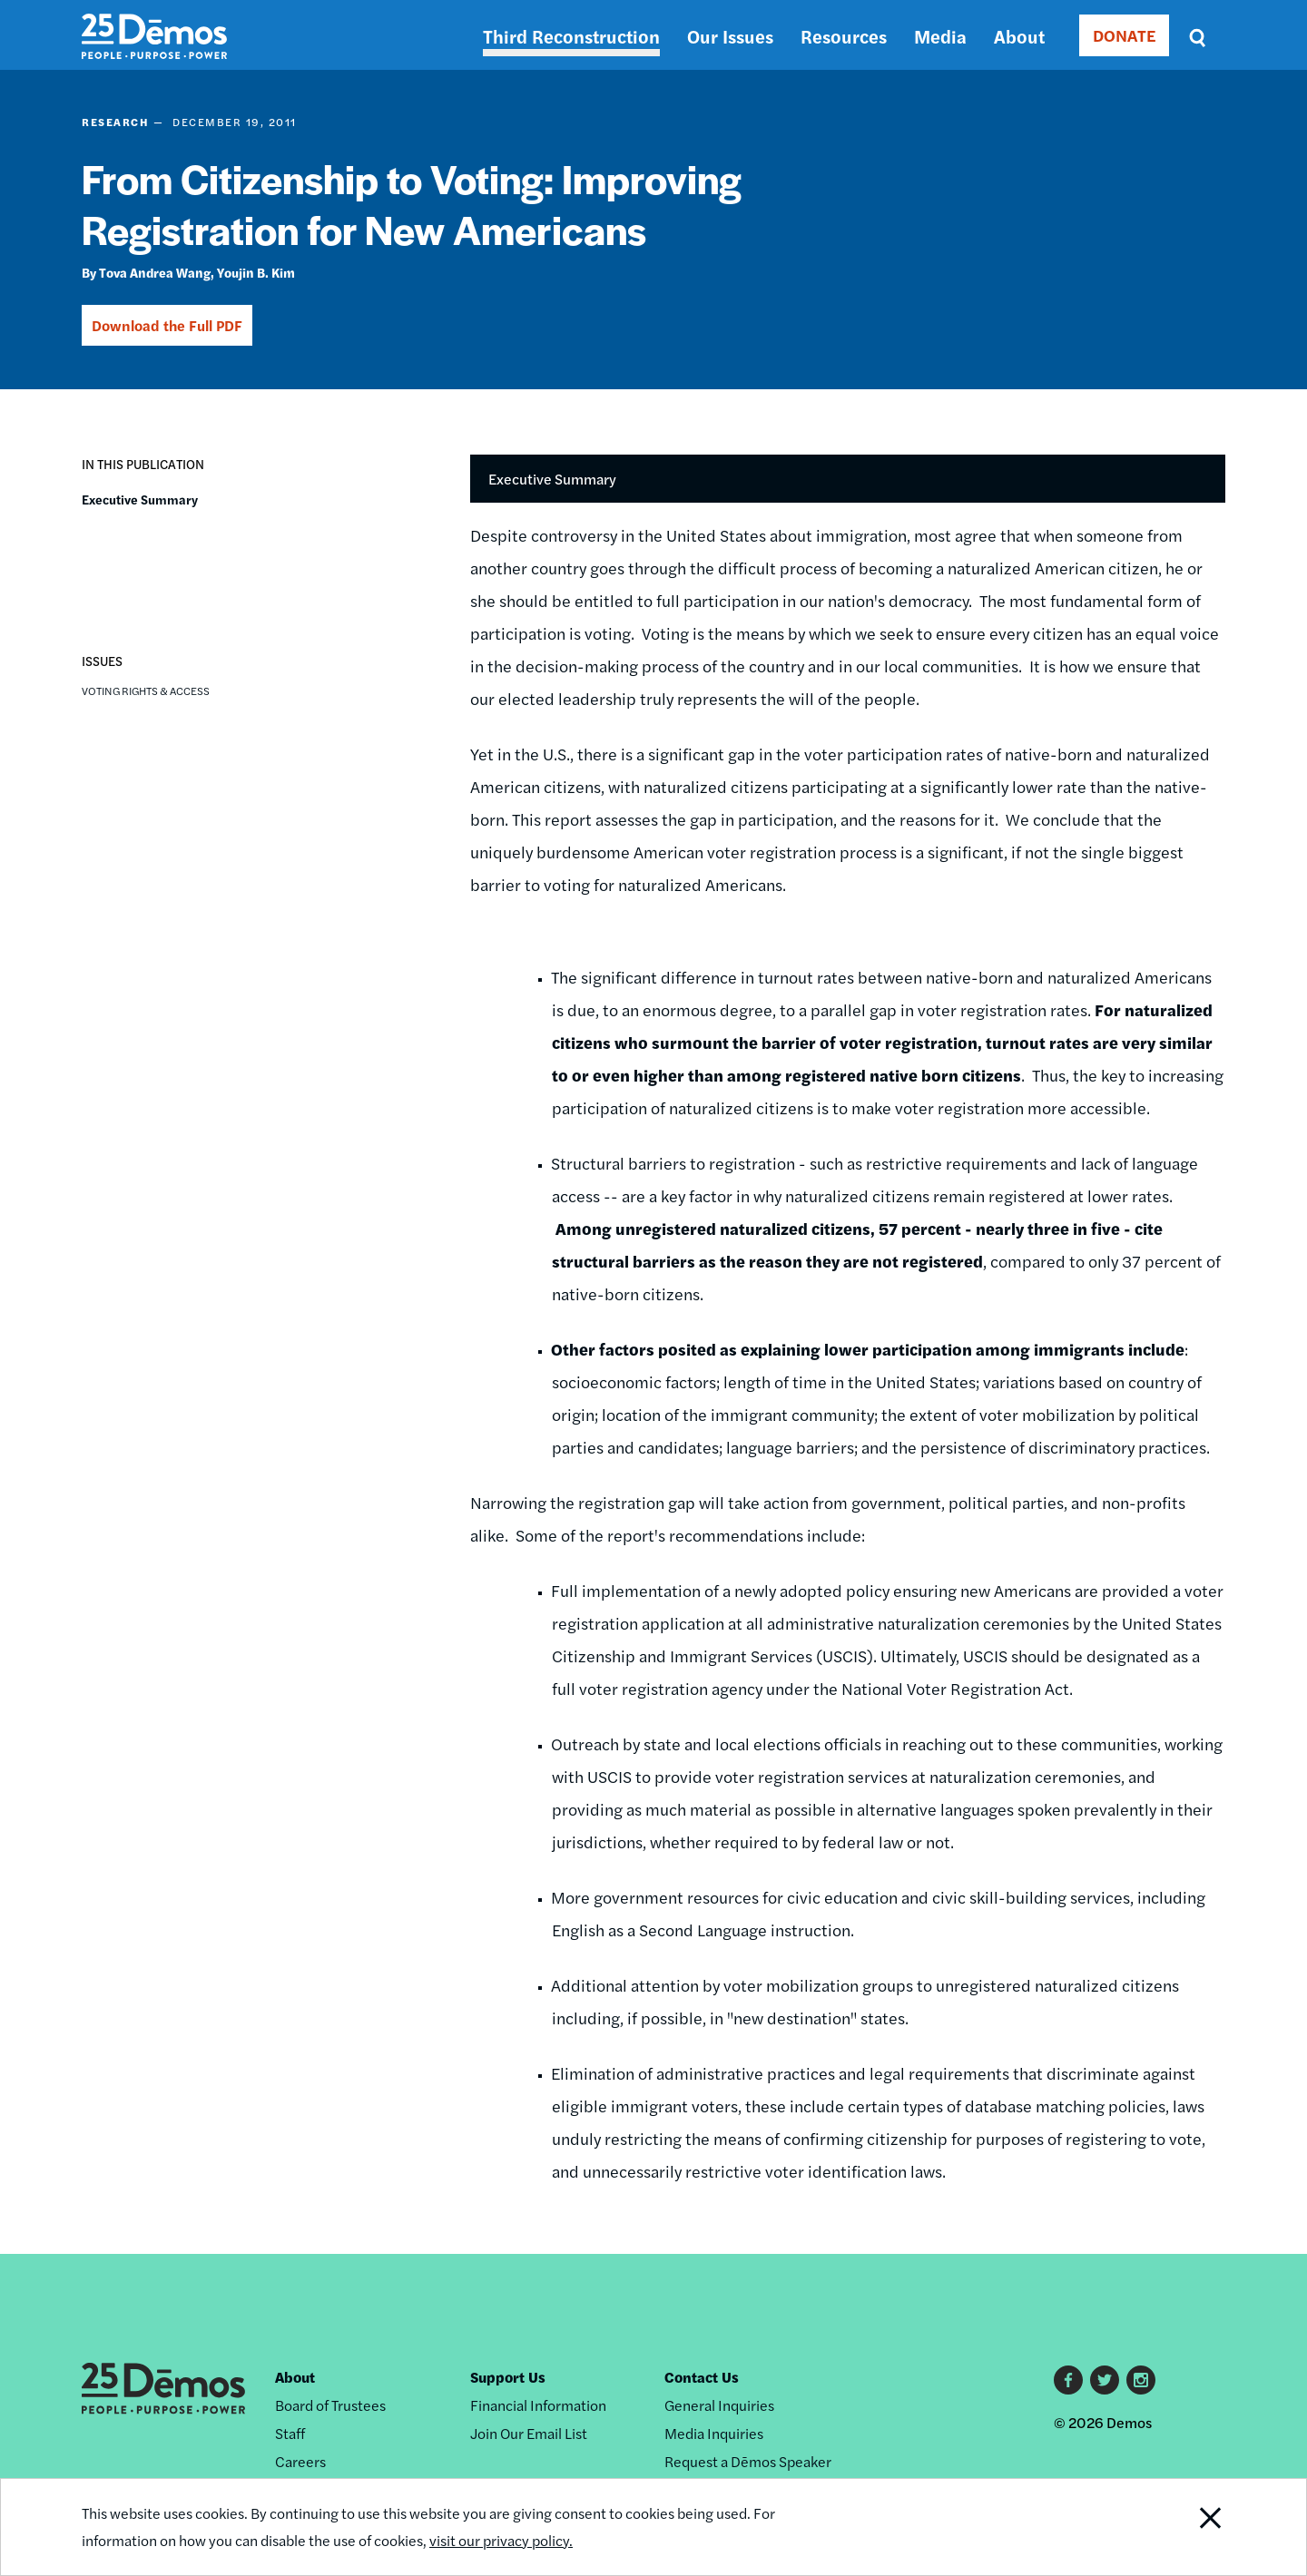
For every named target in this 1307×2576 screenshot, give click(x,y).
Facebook (1068, 2380)
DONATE (1124, 35)
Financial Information (538, 2405)
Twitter (1104, 2380)
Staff (290, 2433)
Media (940, 36)
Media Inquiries (713, 2433)
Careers (300, 2461)
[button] (96, 556)
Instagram (1140, 2380)
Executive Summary (140, 499)
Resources (844, 36)
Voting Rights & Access (146, 690)
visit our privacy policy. (501, 2540)
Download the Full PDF (167, 325)
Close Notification (1188, 2527)
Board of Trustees (330, 2405)
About (1019, 36)
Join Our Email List (528, 2433)
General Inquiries (719, 2405)
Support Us (507, 2376)
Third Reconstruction (571, 36)
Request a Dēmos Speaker (747, 2461)
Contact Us (701, 2376)
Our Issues (730, 36)
